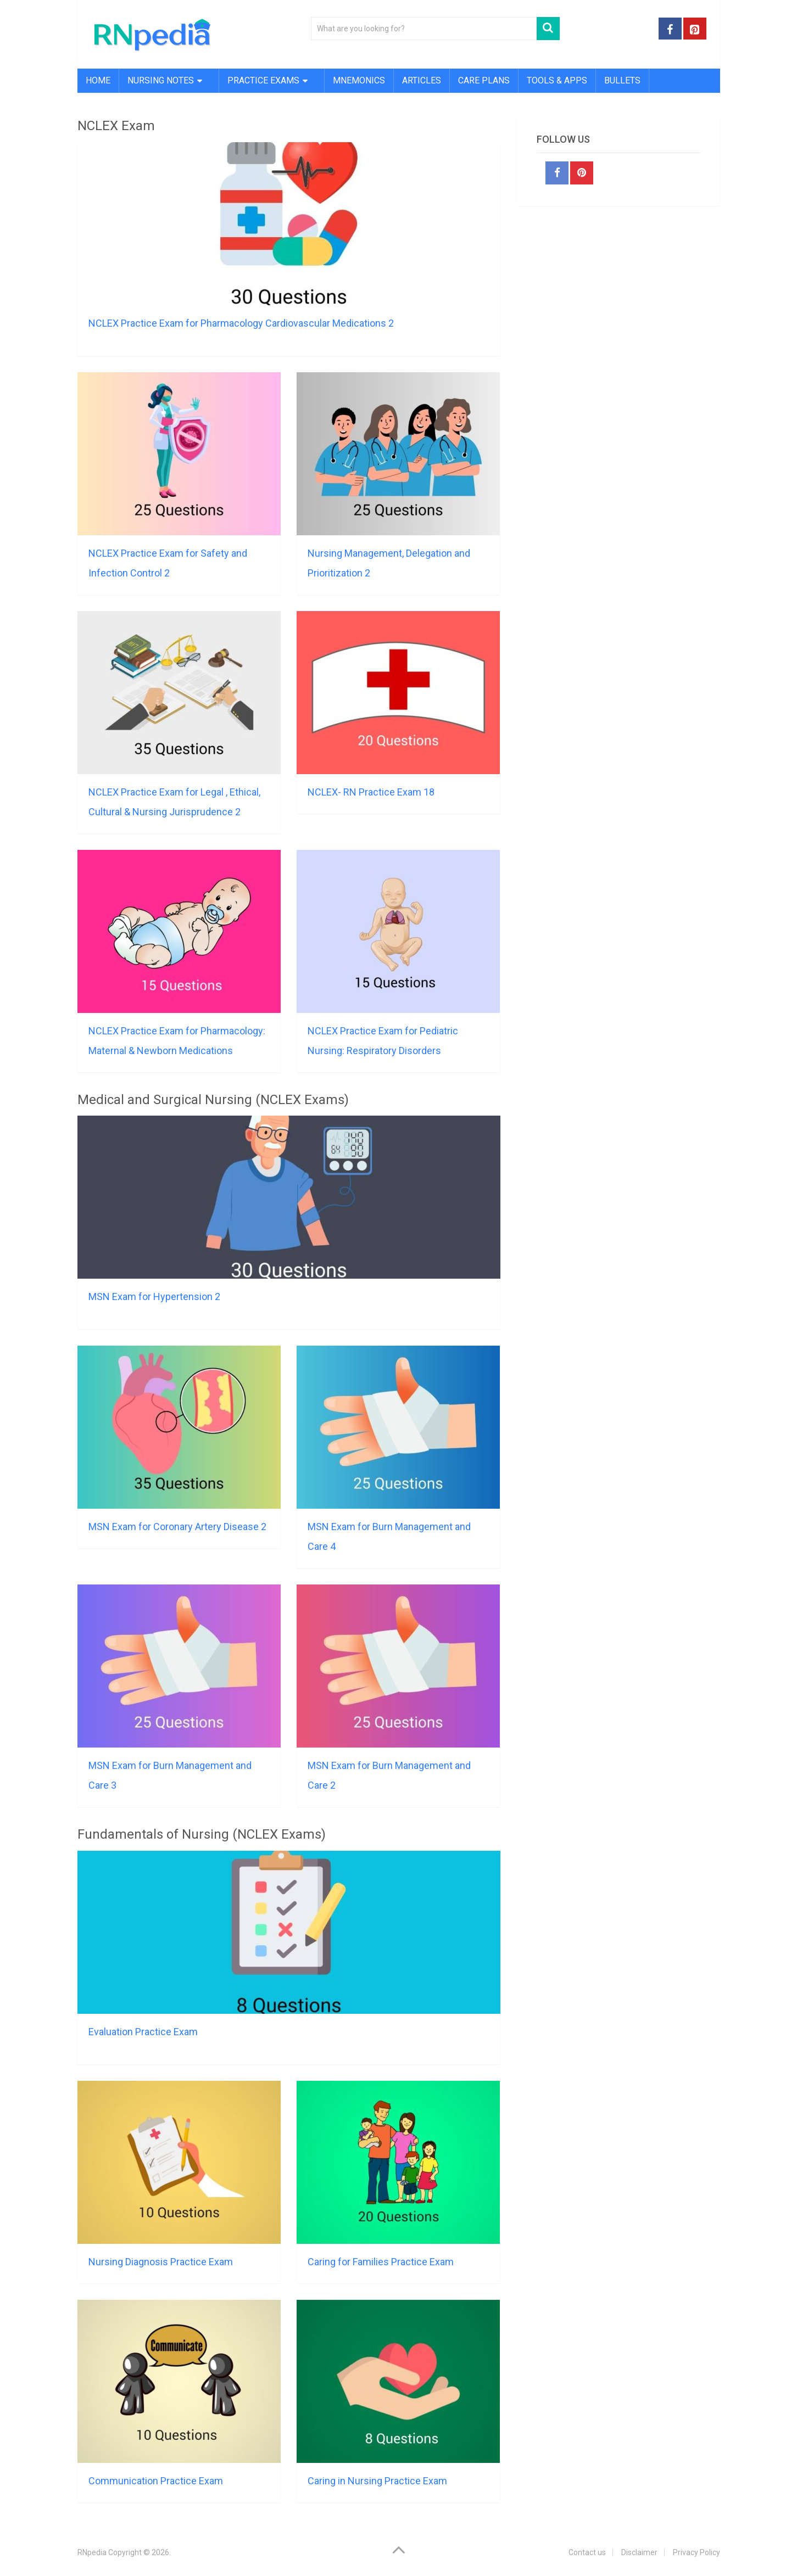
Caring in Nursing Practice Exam (377, 2481)
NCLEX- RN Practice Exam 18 (371, 792)
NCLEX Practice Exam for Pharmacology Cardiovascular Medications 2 (241, 323)
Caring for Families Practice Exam (381, 2261)
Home (98, 80)
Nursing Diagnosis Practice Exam (160, 2261)
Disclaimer (639, 2552)
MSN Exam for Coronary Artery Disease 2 (177, 1526)
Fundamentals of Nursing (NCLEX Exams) (201, 1834)
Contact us (587, 2552)
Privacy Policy (696, 2552)
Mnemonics (359, 80)
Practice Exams (263, 80)
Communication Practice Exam (155, 2481)
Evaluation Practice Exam (143, 2031)
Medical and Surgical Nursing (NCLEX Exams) (213, 1099)
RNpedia (92, 2552)
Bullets (622, 80)
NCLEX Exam (116, 125)
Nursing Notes (160, 80)
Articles (421, 80)
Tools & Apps (557, 80)
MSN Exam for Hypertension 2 (154, 1296)
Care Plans (484, 80)
